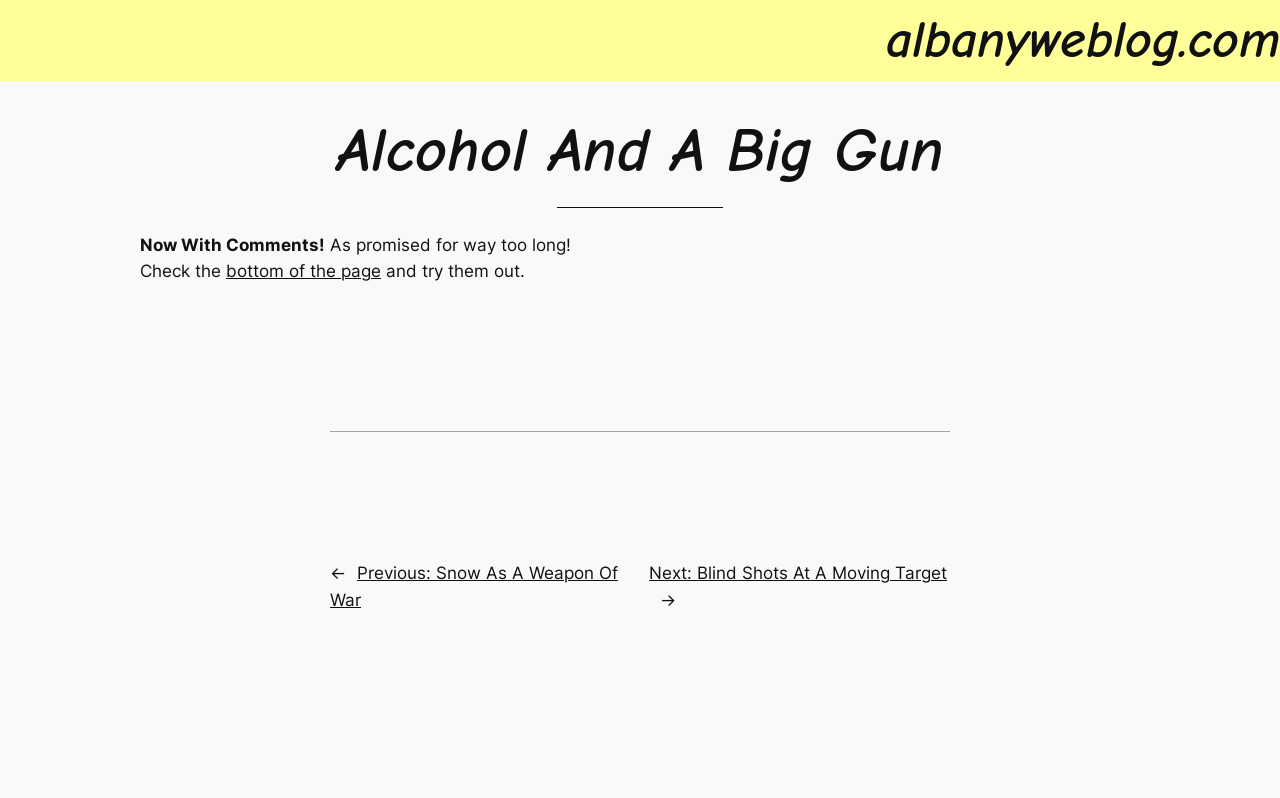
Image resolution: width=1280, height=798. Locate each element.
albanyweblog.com (1083, 40)
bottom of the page (303, 271)
